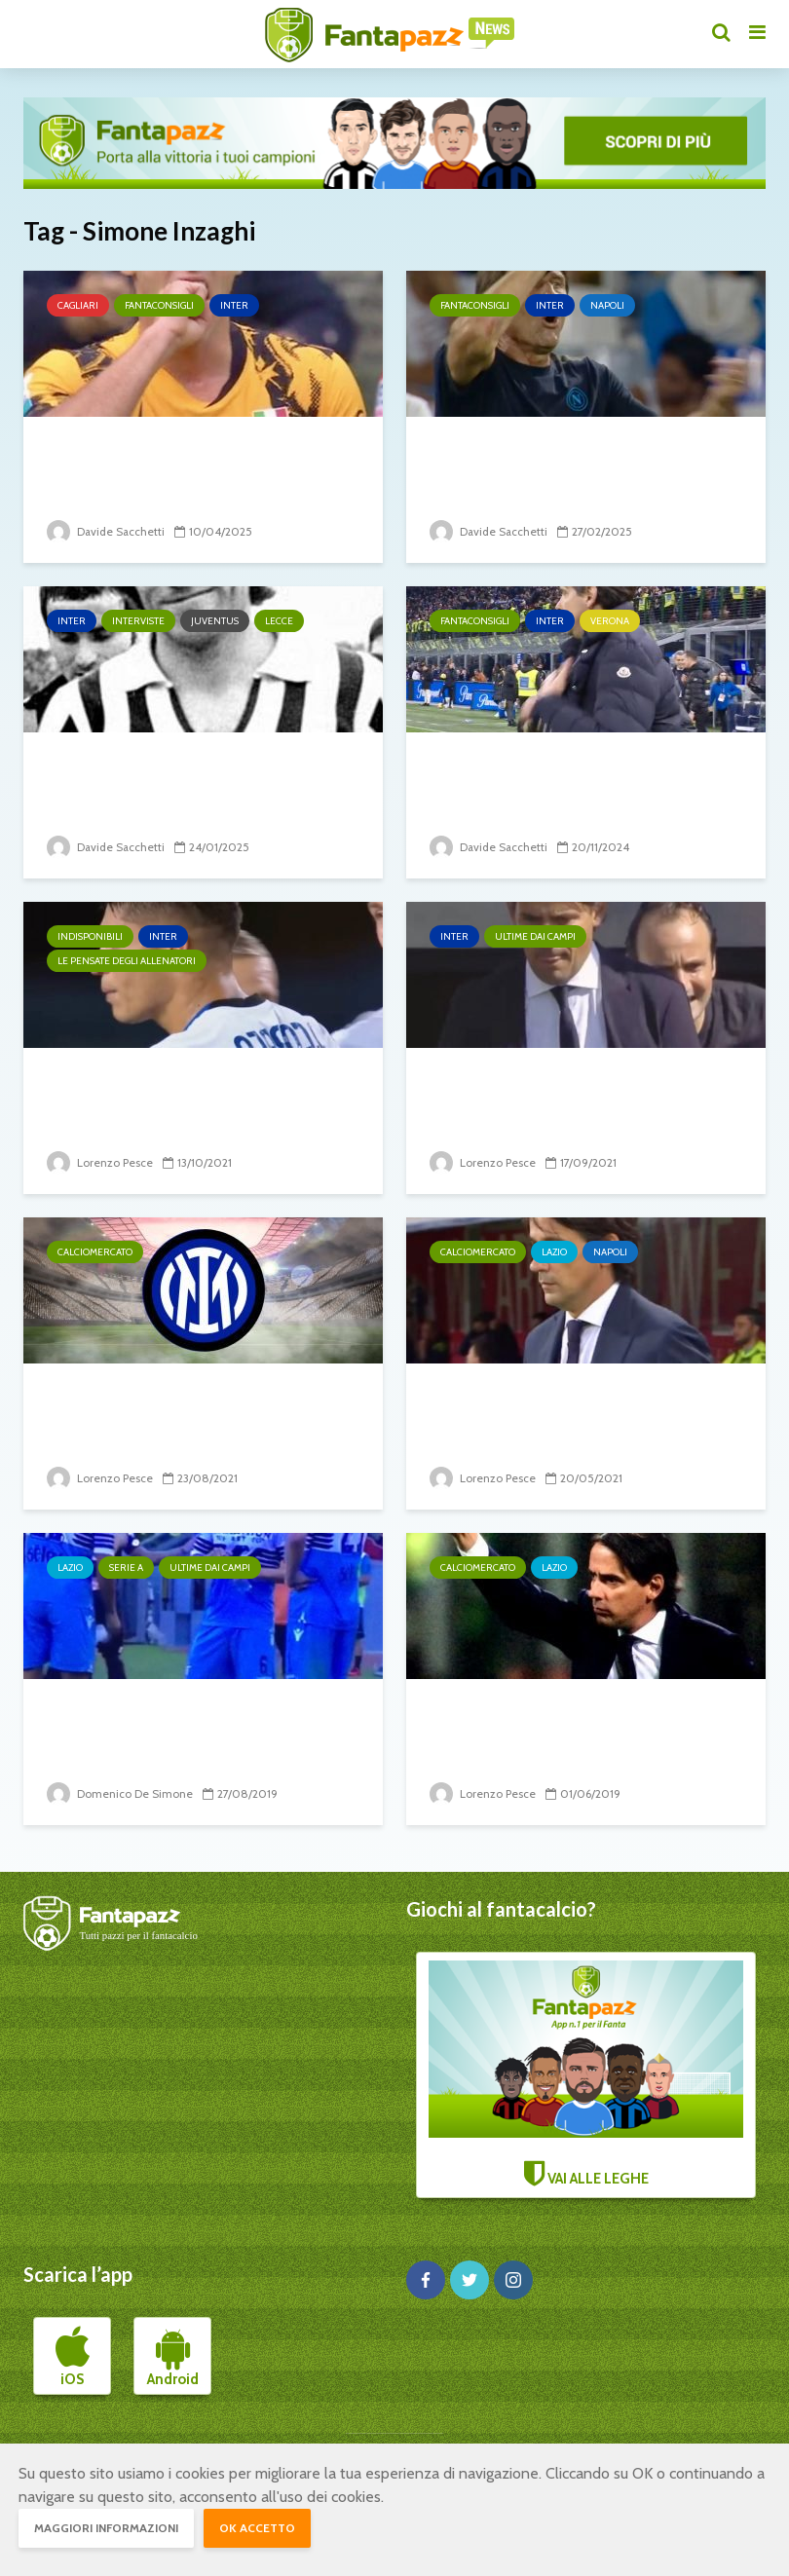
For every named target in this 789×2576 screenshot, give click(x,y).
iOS (73, 2357)
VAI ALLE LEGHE (586, 2073)
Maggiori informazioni (106, 2527)
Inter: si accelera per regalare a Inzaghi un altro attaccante (198, 1409)
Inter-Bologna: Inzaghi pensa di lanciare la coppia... (580, 1094)
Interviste (138, 621)
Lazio (554, 1252)
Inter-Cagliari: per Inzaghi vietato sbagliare (170, 463)
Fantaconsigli (159, 305)
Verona (609, 621)
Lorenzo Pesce (100, 1162)
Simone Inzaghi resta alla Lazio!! (583, 1711)
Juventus (215, 621)
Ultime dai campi (535, 936)
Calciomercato (94, 1252)
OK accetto (257, 2527)
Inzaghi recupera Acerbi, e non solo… (193, 1725)
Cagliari (77, 305)
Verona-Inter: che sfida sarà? (568, 764)
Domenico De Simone (120, 1793)
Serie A (126, 1567)
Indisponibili (90, 936)
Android (173, 2357)
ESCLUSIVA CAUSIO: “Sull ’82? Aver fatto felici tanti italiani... (193, 778)
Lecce (279, 621)
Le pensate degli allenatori (126, 960)
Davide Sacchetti (107, 531)
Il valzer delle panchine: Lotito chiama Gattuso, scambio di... (575, 1409)
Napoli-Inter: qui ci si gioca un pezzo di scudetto (569, 463)
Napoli (607, 305)
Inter (234, 305)
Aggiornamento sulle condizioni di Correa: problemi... (199, 1094)
